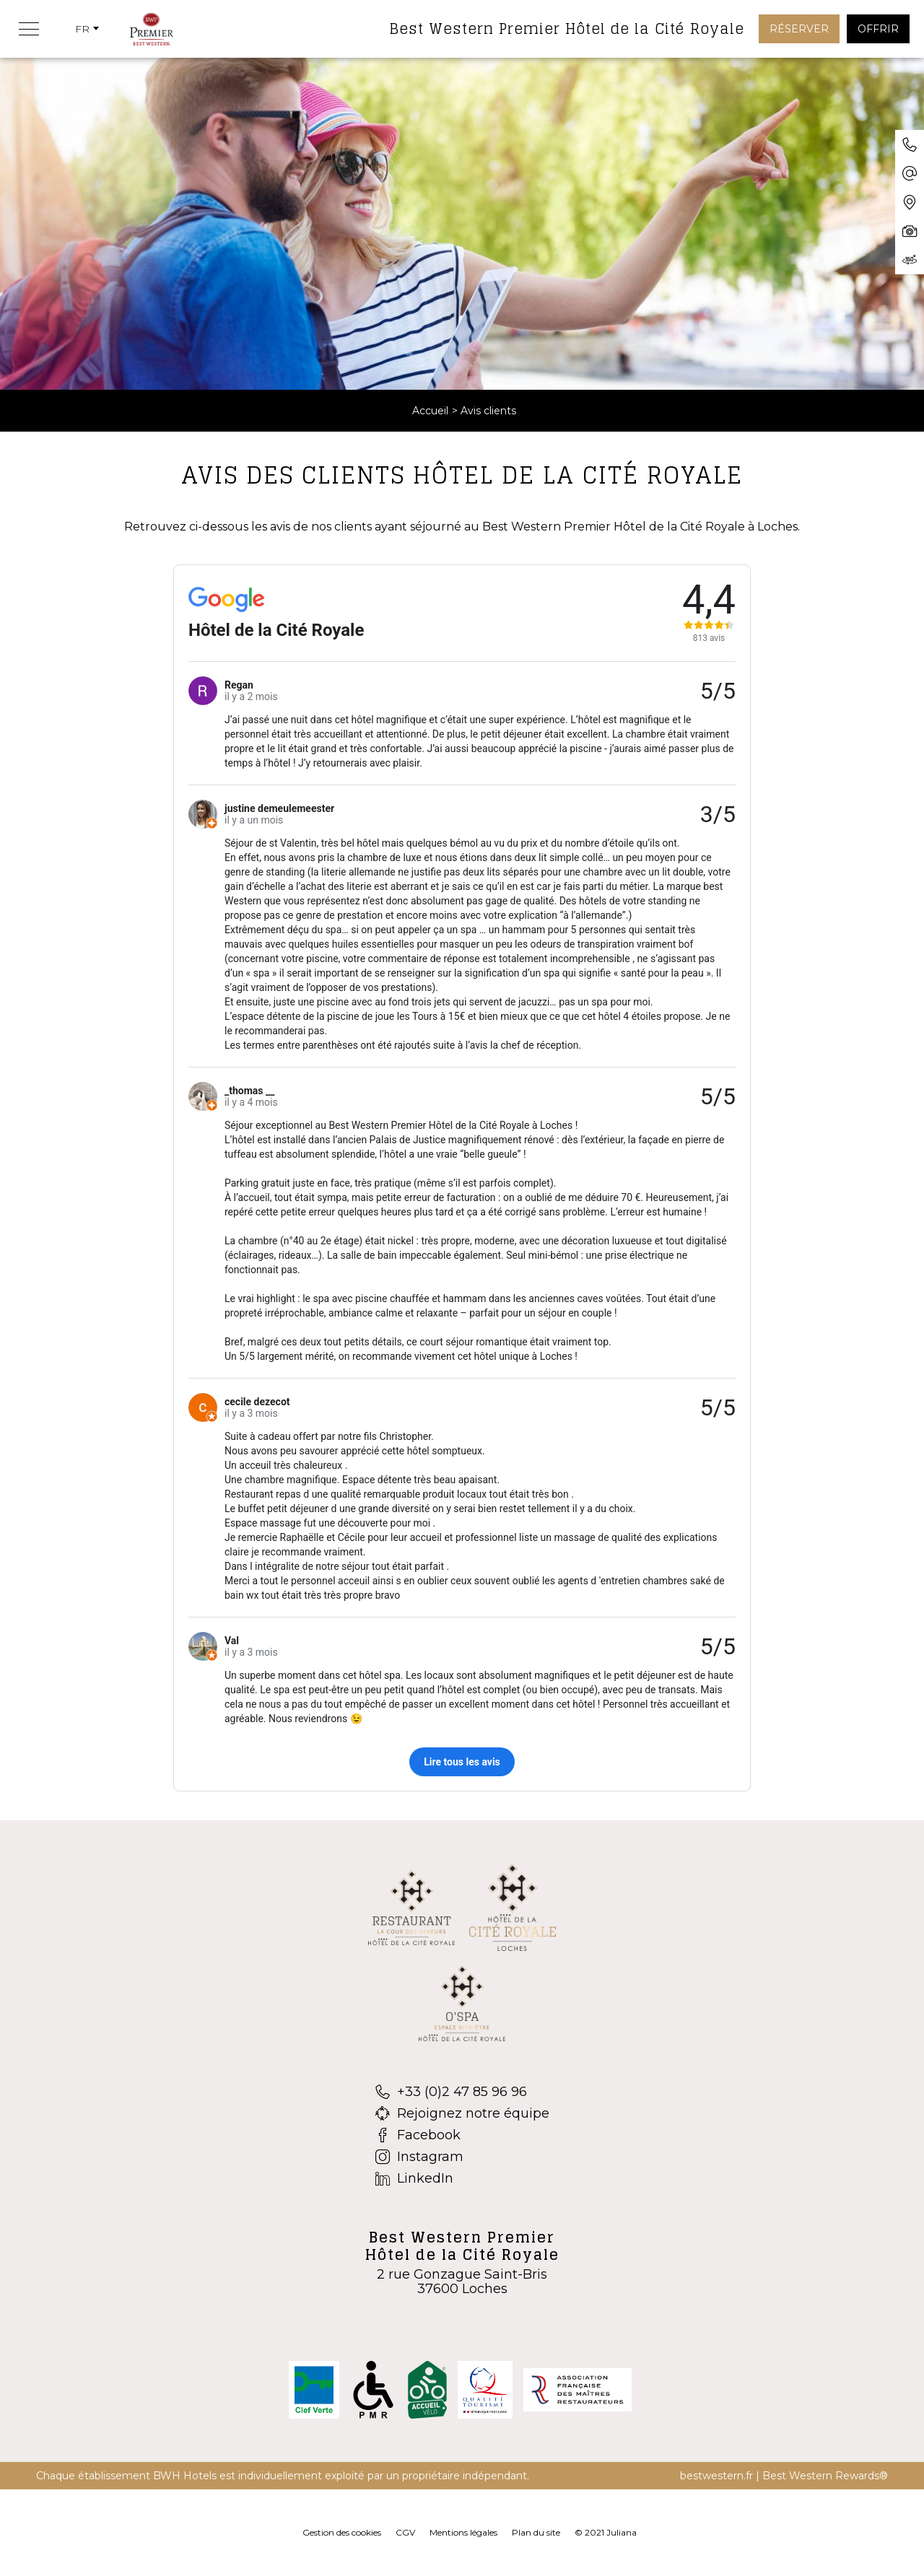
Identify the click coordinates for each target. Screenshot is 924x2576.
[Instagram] (462, 2156)
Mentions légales (463, 2532)
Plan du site (536, 2532)
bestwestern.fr (716, 2475)
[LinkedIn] (462, 2178)
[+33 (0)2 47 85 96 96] (462, 2091)
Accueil (430, 410)
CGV (405, 2532)
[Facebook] (462, 2135)
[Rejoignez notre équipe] (462, 2113)
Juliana (621, 2532)
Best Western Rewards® (825, 2475)
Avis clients (488, 410)
